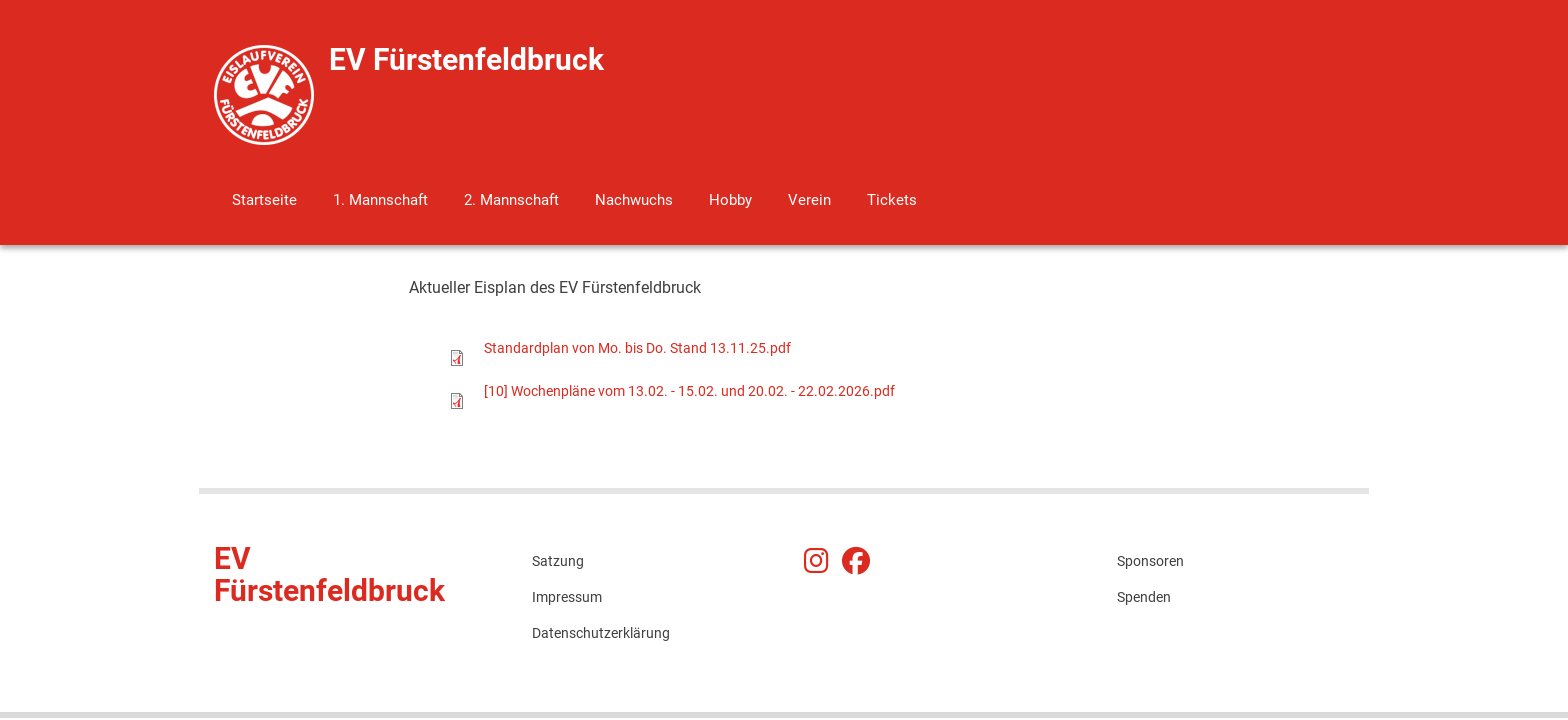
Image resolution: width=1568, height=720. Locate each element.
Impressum (567, 597)
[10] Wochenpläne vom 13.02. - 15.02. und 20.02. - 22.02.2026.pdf (689, 391)
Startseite (264, 200)
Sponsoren (1150, 561)
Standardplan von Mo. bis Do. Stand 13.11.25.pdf (637, 348)
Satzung (558, 561)
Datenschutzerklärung (601, 633)
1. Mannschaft (380, 200)
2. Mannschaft (511, 200)
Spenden (1144, 597)
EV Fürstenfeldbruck (466, 59)
